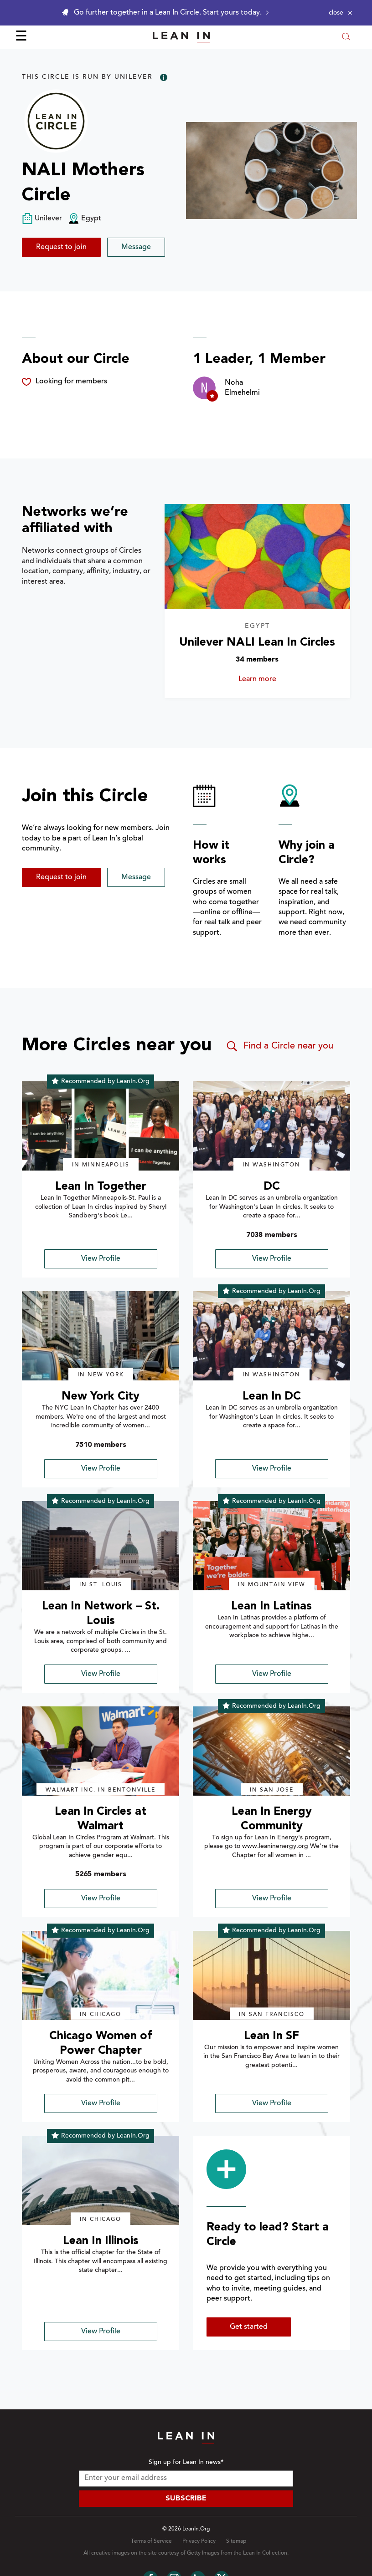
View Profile (100, 1259)
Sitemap (236, 2541)
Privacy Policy (199, 2541)
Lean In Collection (265, 2553)
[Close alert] (340, 13)
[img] (100, 1126)
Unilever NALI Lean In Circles (257, 642)
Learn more (270, 679)
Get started (249, 2327)
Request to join (61, 247)
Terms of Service (151, 2541)
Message (136, 247)
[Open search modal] (346, 37)
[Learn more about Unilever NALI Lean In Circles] (258, 556)
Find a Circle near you (279, 1046)
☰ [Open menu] (21, 37)
